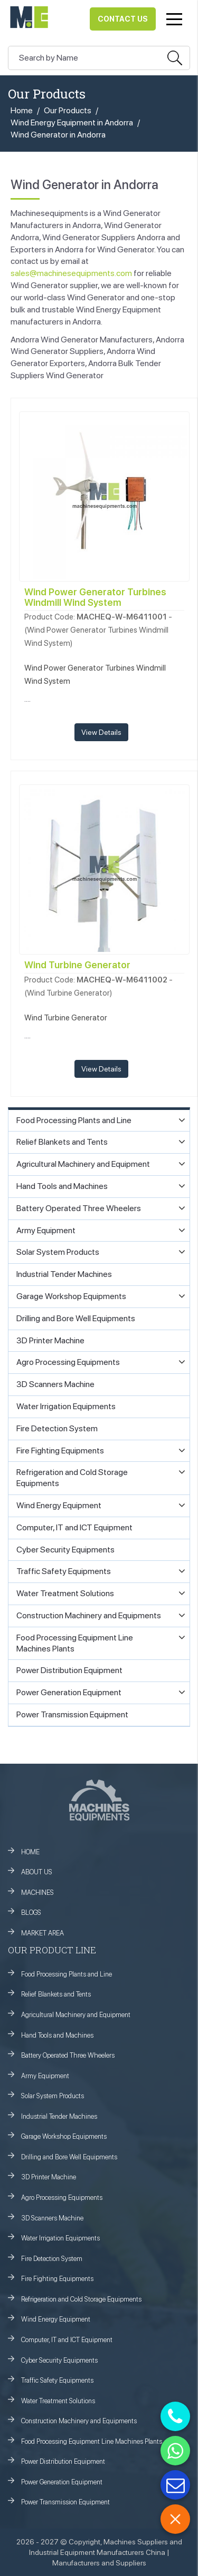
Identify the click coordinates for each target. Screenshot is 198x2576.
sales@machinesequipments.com (71, 273)
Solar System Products (52, 2096)
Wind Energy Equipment (55, 2319)
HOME (30, 1852)
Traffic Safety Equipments (57, 2380)
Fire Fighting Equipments (57, 2279)
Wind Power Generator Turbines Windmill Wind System (95, 597)
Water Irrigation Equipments (60, 2238)
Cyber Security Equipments (59, 2360)
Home (22, 110)
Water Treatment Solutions (58, 2401)
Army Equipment (45, 2076)
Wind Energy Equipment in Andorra (72, 122)
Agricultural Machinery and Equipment (75, 2015)
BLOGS (31, 1912)
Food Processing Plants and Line (66, 1974)
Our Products (67, 110)
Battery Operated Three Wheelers (68, 2055)
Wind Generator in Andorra (58, 135)
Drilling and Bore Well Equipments (69, 2157)
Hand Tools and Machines (57, 2035)
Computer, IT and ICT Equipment (66, 2340)
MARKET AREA (42, 1933)
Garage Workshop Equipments (64, 2136)
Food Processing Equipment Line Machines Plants (91, 2441)
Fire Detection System (51, 2259)
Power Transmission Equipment (65, 2502)
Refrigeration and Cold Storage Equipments (81, 2299)
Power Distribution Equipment (63, 2461)
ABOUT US (36, 1872)
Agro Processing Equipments (61, 2197)
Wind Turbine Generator (77, 964)
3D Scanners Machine (52, 2218)
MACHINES (37, 1892)
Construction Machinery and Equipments (79, 2421)
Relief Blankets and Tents (56, 1994)
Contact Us (123, 19)
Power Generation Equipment (61, 2482)
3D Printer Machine (48, 2177)
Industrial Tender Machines (59, 2116)
